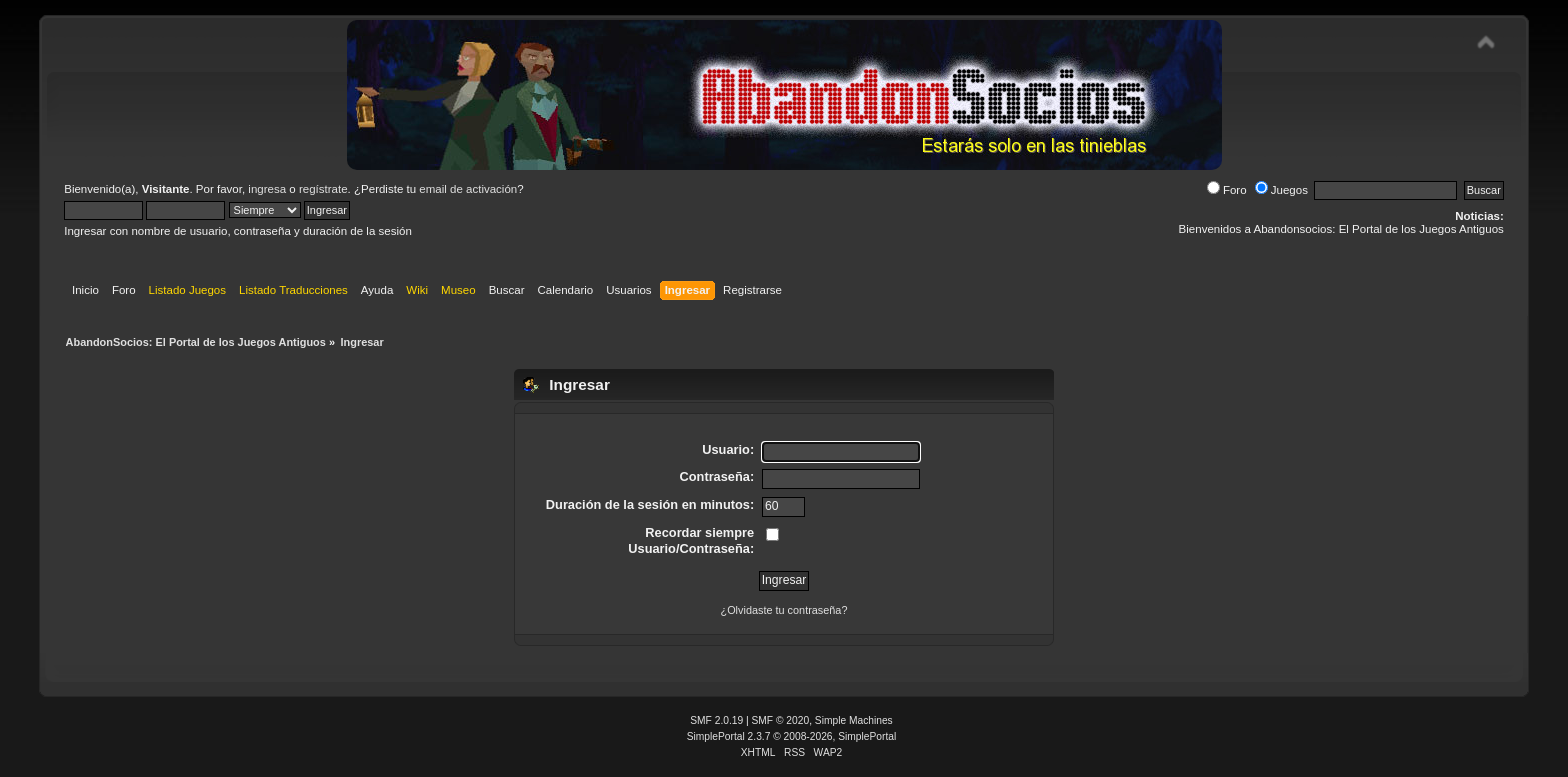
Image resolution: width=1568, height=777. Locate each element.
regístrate (323, 189)
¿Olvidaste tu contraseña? (784, 610)
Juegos (1281, 190)
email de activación (468, 189)
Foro (1227, 190)
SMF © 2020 (781, 720)
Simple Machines (854, 720)
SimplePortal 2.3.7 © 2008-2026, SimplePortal (792, 736)
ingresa (267, 189)
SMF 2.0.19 (716, 720)
